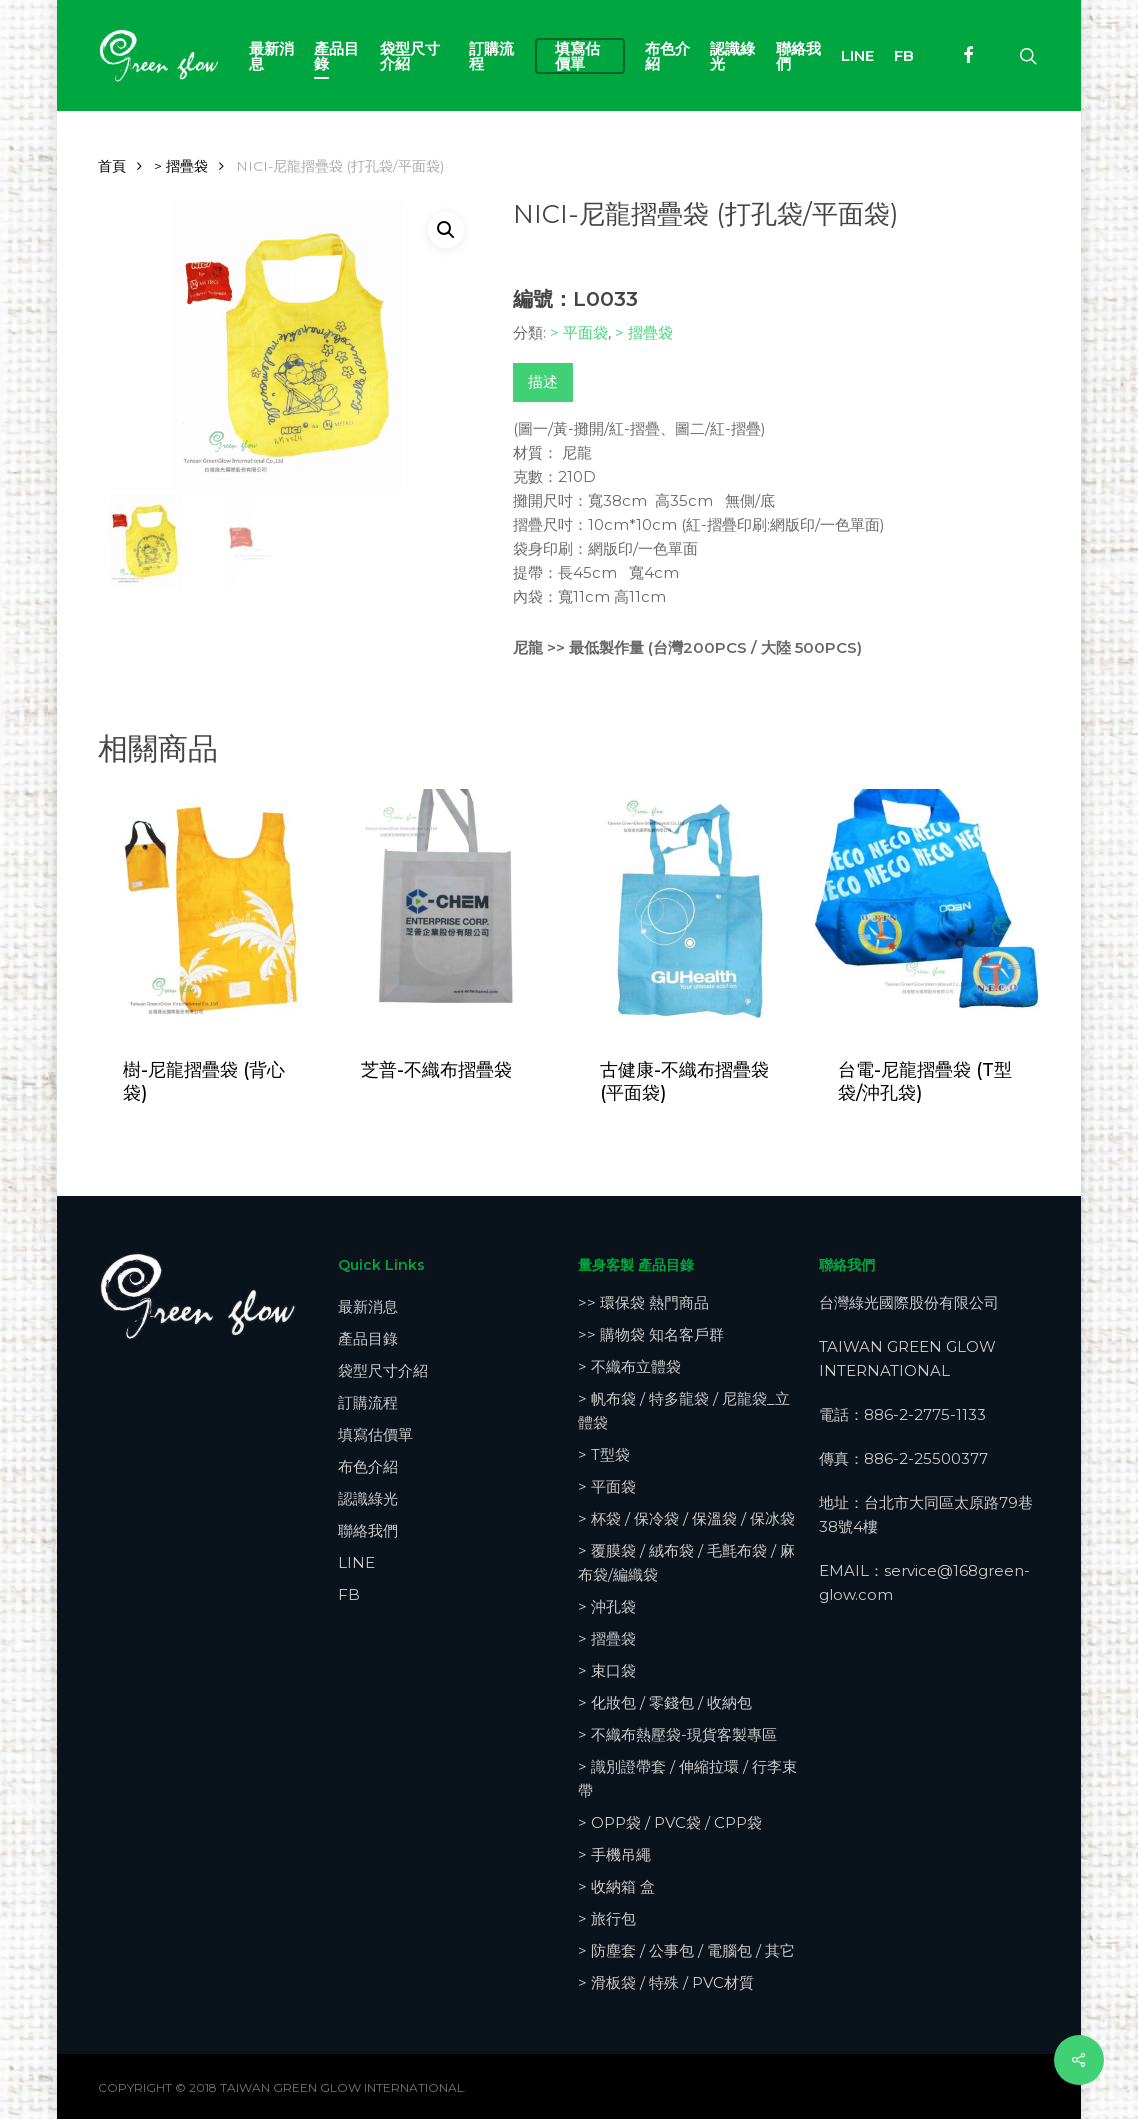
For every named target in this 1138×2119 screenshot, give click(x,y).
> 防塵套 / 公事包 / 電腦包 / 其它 (686, 1950)
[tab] (543, 382)
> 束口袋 (607, 1670)
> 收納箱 (616, 1886)
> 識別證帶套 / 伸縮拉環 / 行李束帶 (687, 1778)
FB (349, 1594)
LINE (356, 1562)
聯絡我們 (368, 1530)
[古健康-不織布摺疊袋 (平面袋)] (688, 909)
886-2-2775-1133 (925, 1414)
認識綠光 (368, 1498)
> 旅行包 (607, 1918)
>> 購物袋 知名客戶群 (651, 1334)
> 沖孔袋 (607, 1606)
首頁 (112, 166)
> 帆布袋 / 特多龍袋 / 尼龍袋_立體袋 (684, 1410)
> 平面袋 (579, 332)
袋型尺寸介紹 (383, 1370)
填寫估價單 (375, 1434)
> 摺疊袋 (181, 166)
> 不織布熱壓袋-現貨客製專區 (677, 1734)
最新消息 (368, 1306)
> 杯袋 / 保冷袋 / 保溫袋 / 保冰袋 (686, 1518)
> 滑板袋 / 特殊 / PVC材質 (666, 1982)
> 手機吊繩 (614, 1854)
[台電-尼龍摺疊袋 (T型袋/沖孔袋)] (926, 909)
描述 (543, 381)
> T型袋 (604, 1454)
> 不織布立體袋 (629, 1366)
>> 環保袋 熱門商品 (643, 1302)
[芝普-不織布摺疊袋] (449, 909)
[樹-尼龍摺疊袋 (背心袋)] (211, 909)
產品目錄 (368, 1338)
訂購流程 (368, 1402)
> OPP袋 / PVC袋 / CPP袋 (670, 1822)
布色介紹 (368, 1466)
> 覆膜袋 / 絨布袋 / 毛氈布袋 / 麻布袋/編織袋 (686, 1562)
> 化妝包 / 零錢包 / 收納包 (665, 1702)
